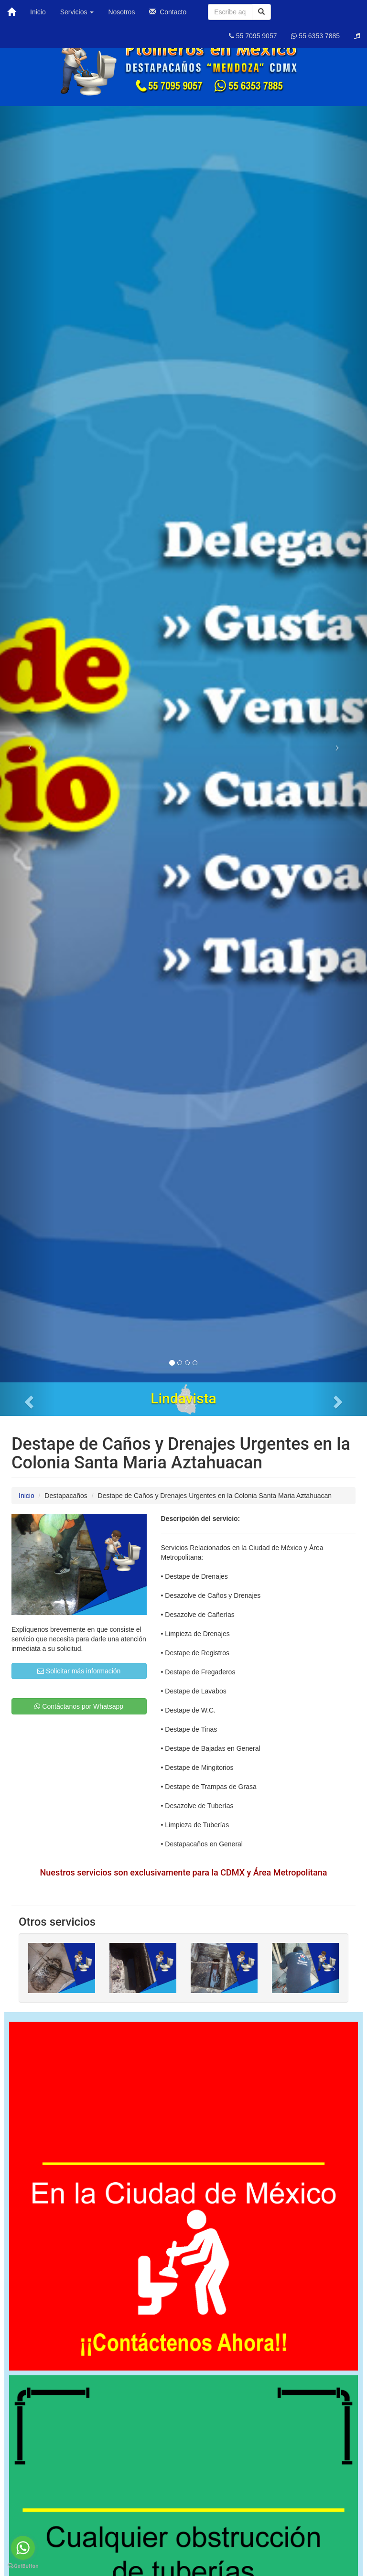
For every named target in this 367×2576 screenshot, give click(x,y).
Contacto (167, 12)
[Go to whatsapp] (23, 2548)
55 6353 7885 (315, 36)
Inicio (38, 12)
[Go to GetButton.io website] (23, 2566)
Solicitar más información (78, 1671)
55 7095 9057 (253, 36)
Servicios (77, 12)
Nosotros (121, 12)
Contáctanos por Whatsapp (78, 1706)
